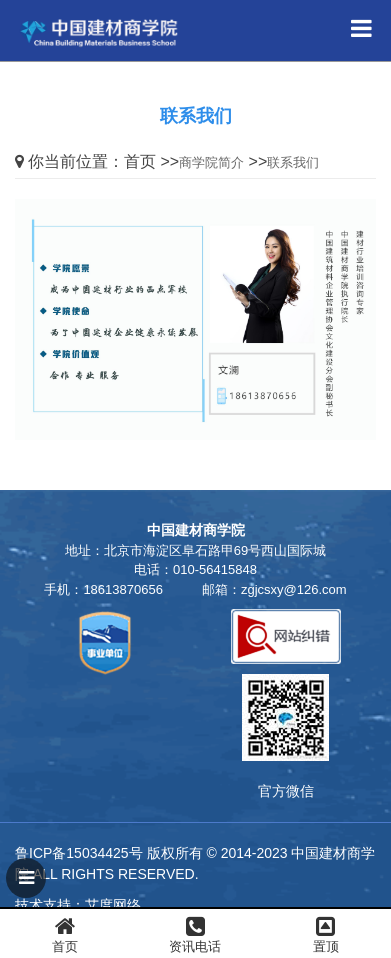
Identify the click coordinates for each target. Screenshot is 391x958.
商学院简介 (211, 162)
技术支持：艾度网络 (78, 905)
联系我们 (293, 162)
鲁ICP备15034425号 (79, 853)
